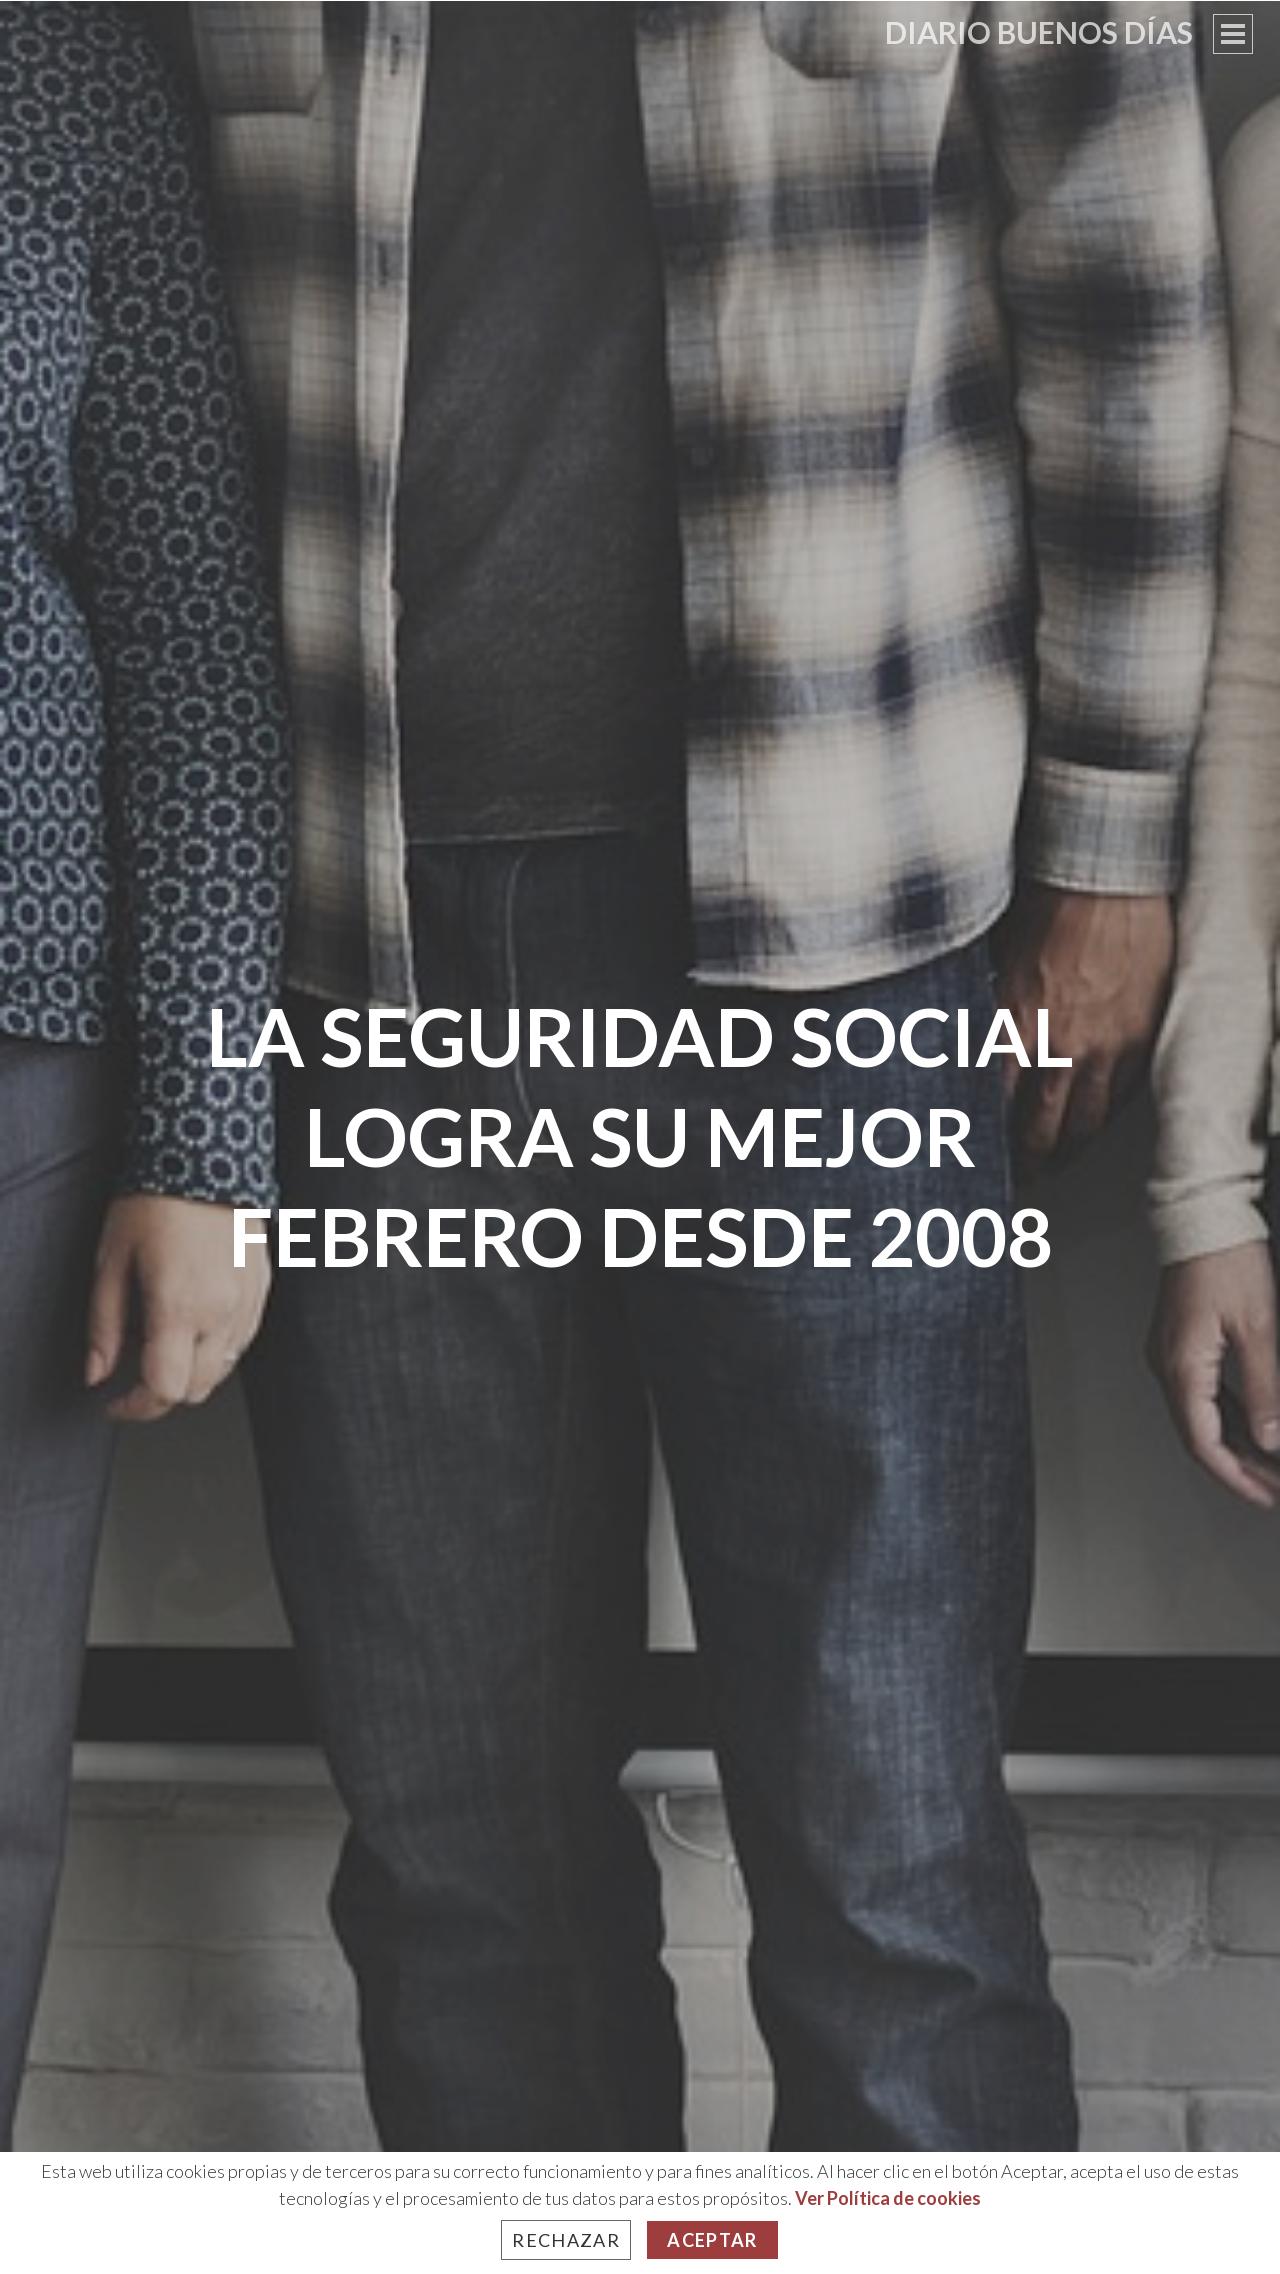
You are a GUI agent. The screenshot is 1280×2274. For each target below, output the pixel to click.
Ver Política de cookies (888, 2198)
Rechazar (566, 2240)
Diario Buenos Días (1039, 32)
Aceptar (712, 2240)
